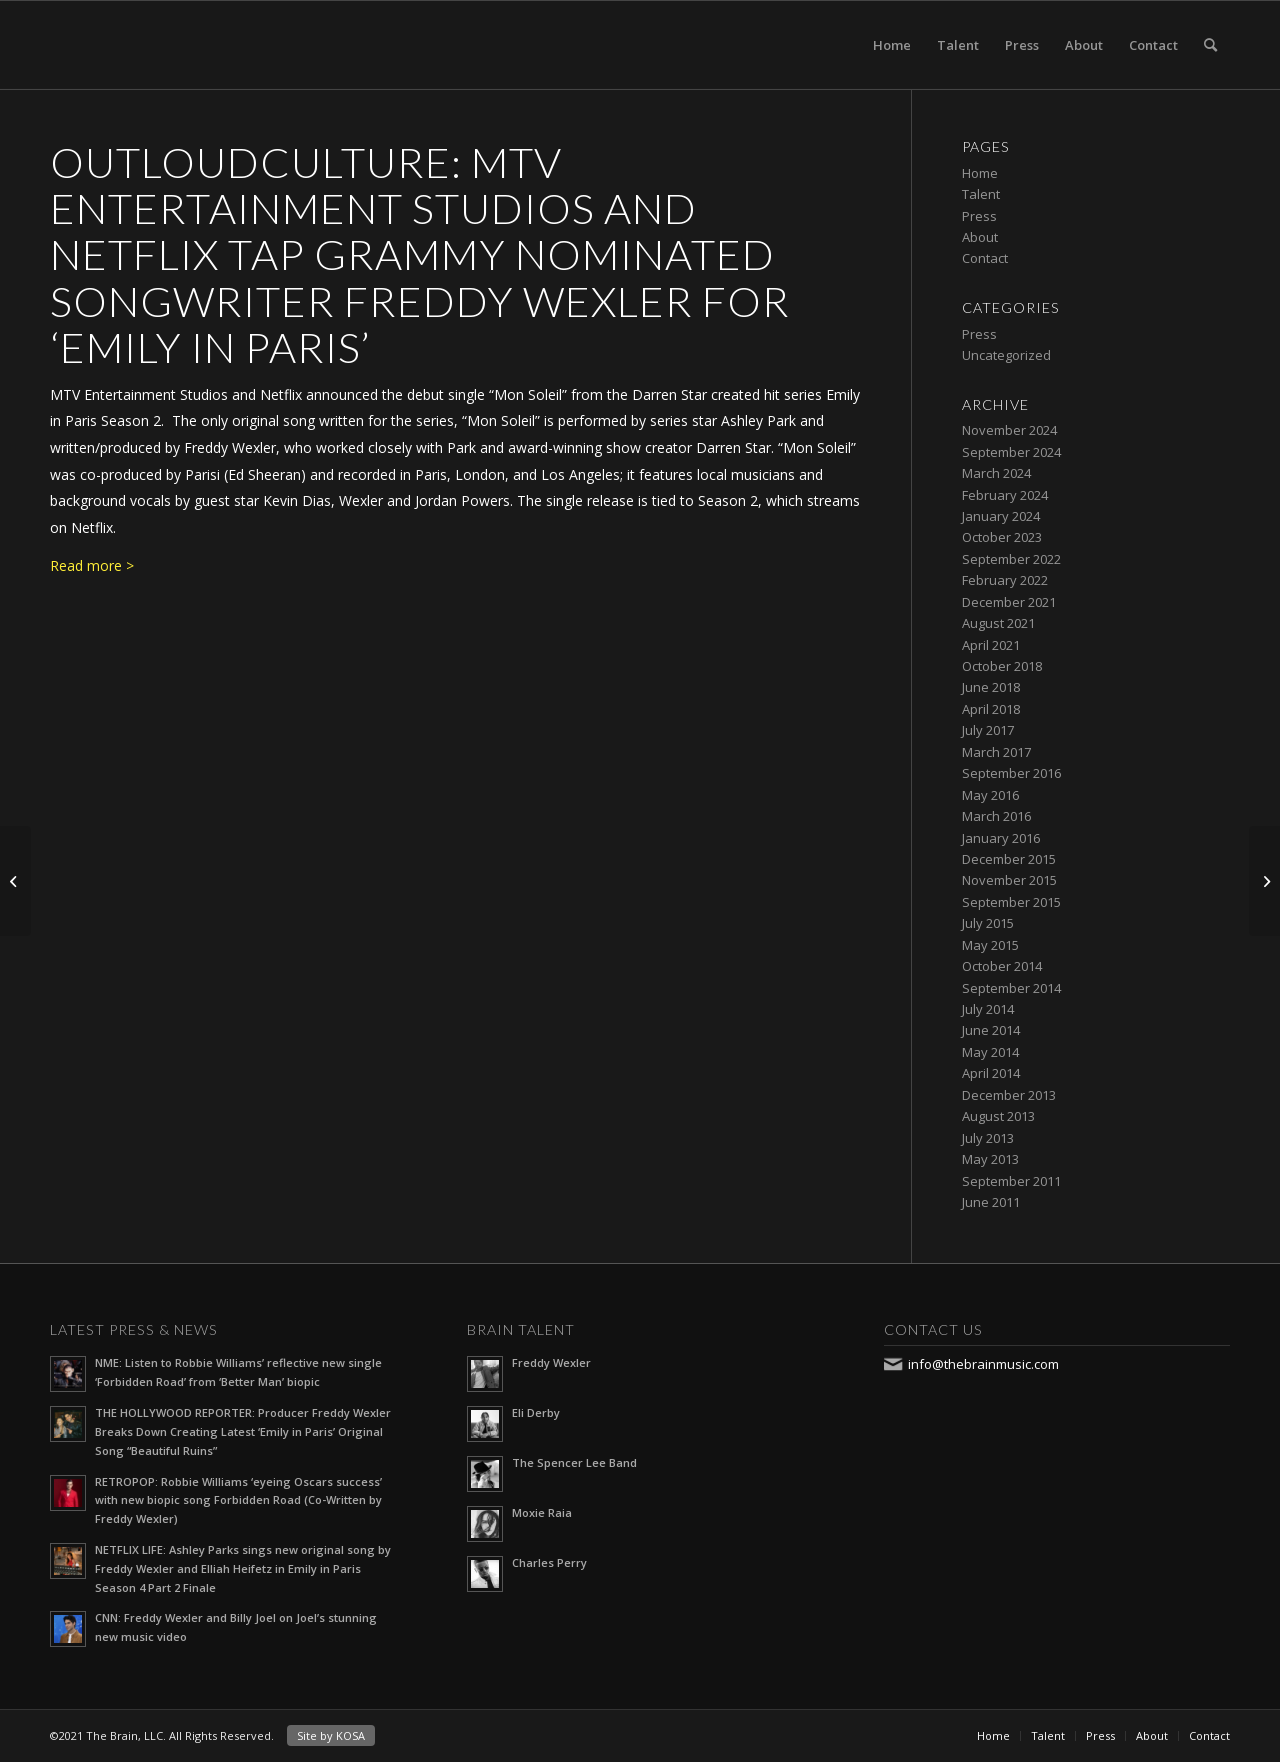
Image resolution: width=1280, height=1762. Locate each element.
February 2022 (1005, 580)
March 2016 (996, 816)
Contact (1153, 45)
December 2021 (1009, 602)
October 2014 (1002, 966)
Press (1022, 45)
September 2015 (1011, 902)
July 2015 (988, 923)
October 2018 (1002, 666)
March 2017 (996, 752)
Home (892, 45)
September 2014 (1011, 988)
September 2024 (1011, 452)
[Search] (1210, 45)
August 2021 (998, 623)
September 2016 (1011, 773)
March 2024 (996, 473)
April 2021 (991, 645)
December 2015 (1009, 859)
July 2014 (988, 1009)
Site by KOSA (331, 1735)
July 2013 (988, 1138)
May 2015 (990, 945)
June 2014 (991, 1030)
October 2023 (1002, 537)
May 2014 (990, 1052)
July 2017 (988, 730)
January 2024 (1001, 516)
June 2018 (991, 687)
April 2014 (991, 1073)
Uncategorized (1006, 355)
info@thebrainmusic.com (983, 1364)
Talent (958, 45)
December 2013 (1009, 1095)
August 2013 (998, 1116)
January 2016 (1001, 838)
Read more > (92, 565)
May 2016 (990, 795)
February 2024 (1005, 495)
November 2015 (1009, 880)
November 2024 (1009, 430)
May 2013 (990, 1159)
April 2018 (991, 709)
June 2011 (991, 1202)
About (1084, 45)
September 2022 (1011, 559)
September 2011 (1011, 1181)
